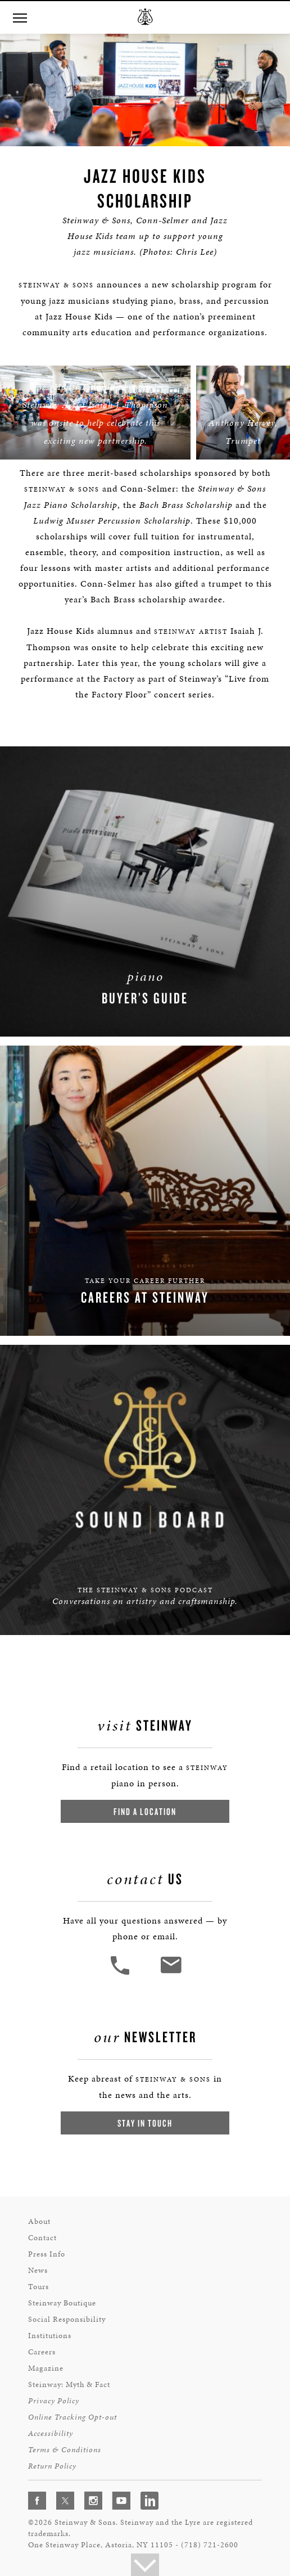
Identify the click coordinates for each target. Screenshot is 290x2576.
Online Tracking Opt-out (72, 2417)
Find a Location (145, 1811)
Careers (42, 2352)
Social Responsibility (67, 2319)
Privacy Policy (53, 2400)
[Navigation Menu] (19, 16)
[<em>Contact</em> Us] (170, 1973)
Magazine (46, 2368)
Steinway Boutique (62, 2303)
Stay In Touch (145, 2123)
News (38, 2270)
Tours (38, 2286)
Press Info (46, 2254)
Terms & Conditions (64, 2449)
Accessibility (50, 2433)
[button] (121, 1973)
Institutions (49, 2335)
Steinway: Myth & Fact (69, 2384)
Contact (42, 2237)
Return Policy (52, 2466)
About (39, 2221)
